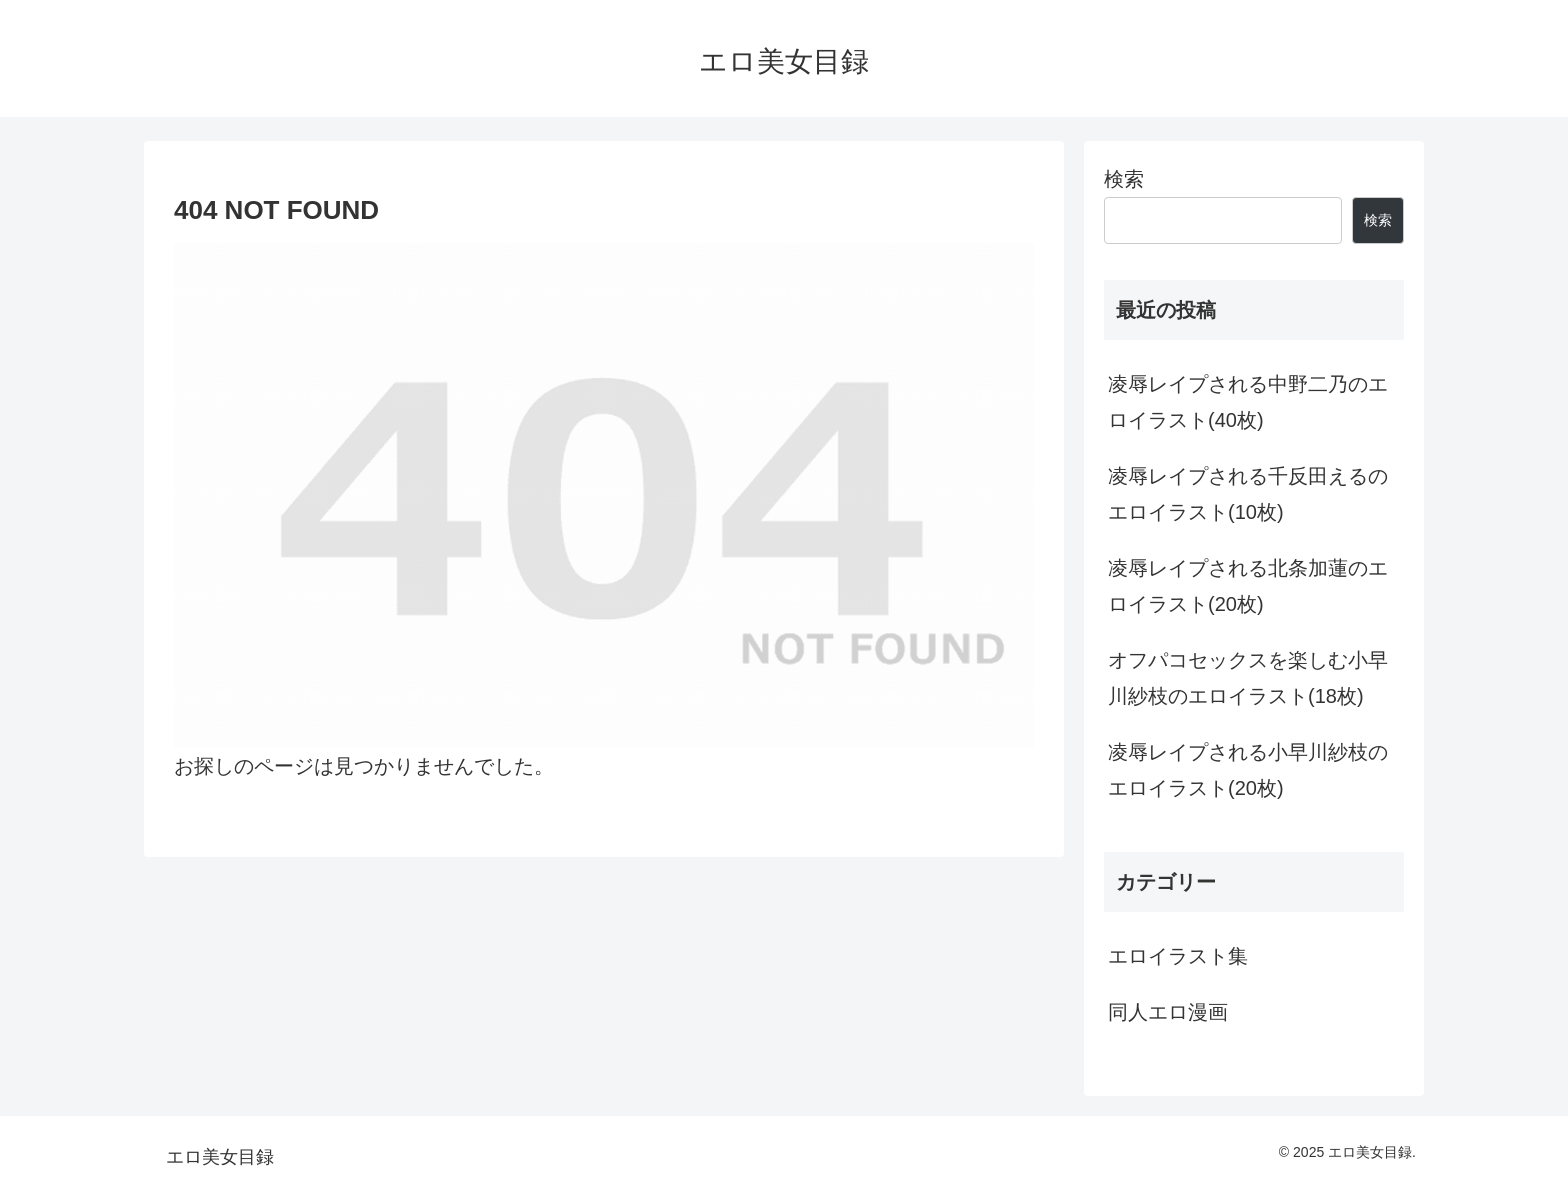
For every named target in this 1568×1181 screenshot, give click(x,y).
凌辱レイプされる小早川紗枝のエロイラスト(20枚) (1248, 770)
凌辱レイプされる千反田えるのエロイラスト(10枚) (1248, 494)
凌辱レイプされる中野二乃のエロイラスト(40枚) (1248, 402)
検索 (1124, 179)
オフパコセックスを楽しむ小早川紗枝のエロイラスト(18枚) (1248, 678)
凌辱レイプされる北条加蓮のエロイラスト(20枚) (1248, 586)
